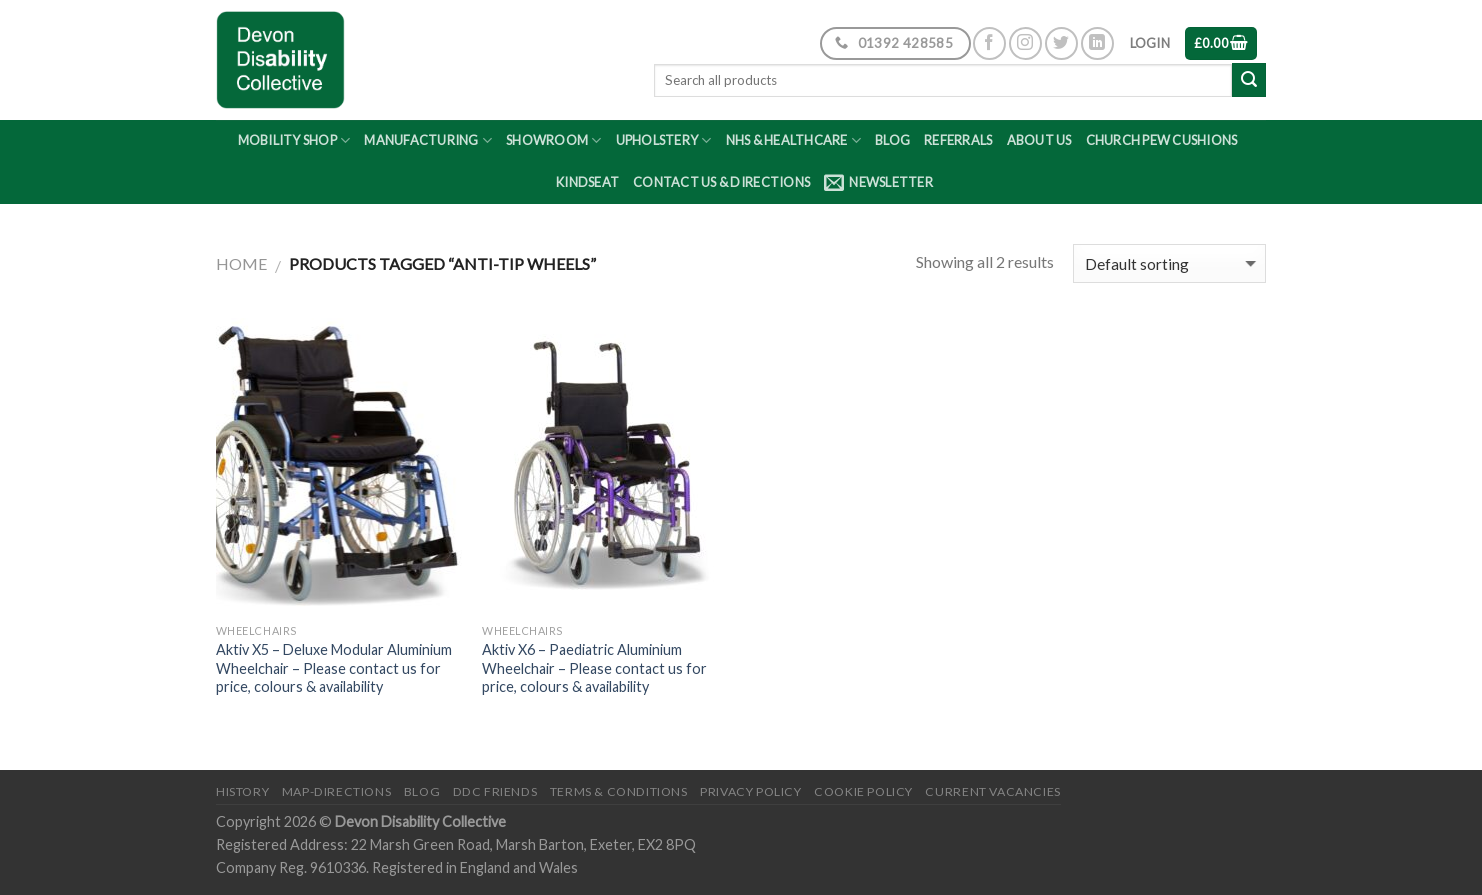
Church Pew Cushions (1162, 140)
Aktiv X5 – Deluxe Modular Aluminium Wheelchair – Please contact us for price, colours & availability (334, 668)
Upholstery (664, 140)
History (242, 791)
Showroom (554, 140)
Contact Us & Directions (721, 182)
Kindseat (587, 182)
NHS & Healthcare (794, 140)
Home (241, 263)
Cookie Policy (863, 791)
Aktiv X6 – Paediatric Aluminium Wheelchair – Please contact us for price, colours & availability (594, 668)
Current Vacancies (992, 791)
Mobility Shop (294, 140)
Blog (892, 140)
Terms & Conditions (619, 791)
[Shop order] (1169, 263)
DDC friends (495, 791)
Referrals (958, 140)
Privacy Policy (751, 791)
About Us (1039, 140)
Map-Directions (337, 791)
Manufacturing (428, 140)
